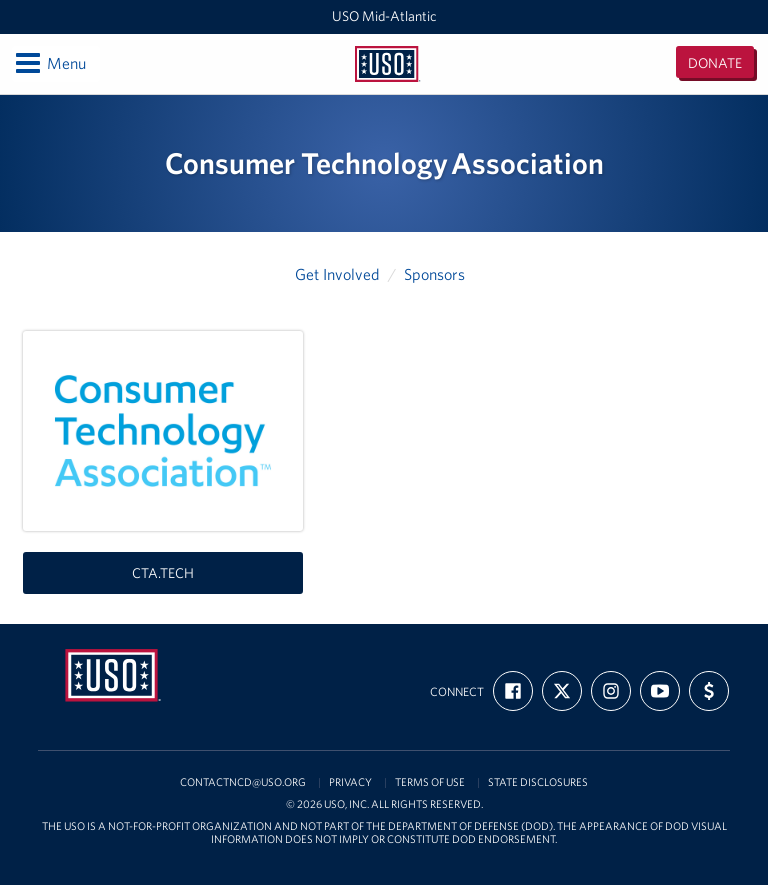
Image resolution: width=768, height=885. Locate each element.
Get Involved (337, 274)
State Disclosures (538, 782)
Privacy (350, 782)
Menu (49, 63)
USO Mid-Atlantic (384, 16)
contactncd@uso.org (243, 782)
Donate (715, 63)
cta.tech (163, 573)
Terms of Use (430, 782)
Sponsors (434, 274)
